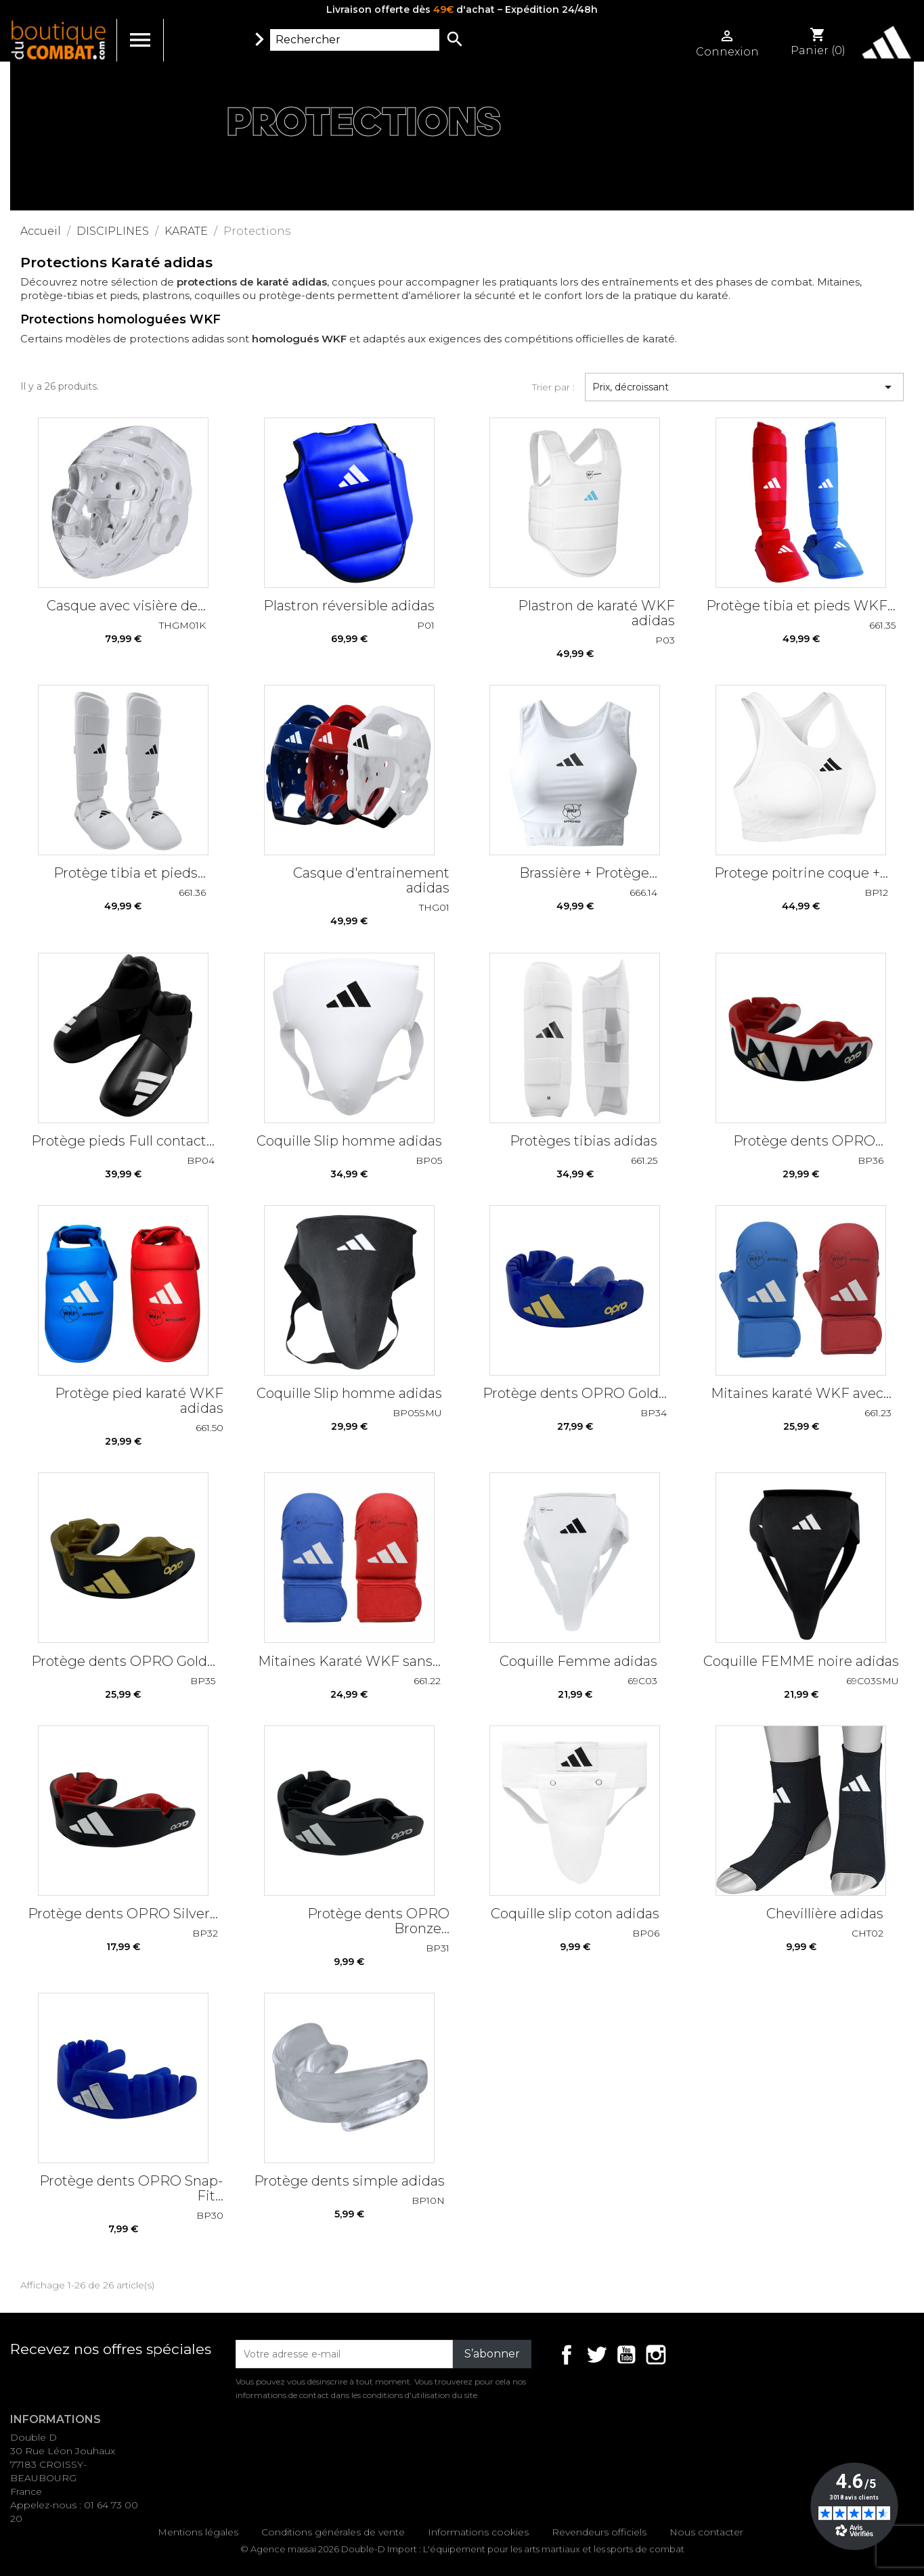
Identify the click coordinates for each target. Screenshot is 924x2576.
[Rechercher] (354, 40)
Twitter (596, 2354)
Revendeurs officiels (599, 2532)
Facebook (566, 2354)
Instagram (655, 2354)
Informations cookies (478, 2532)
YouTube (626, 2354)
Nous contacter (706, 2532)
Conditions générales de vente (333, 2532)
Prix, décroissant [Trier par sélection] (744, 387)
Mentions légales (198, 2532)
